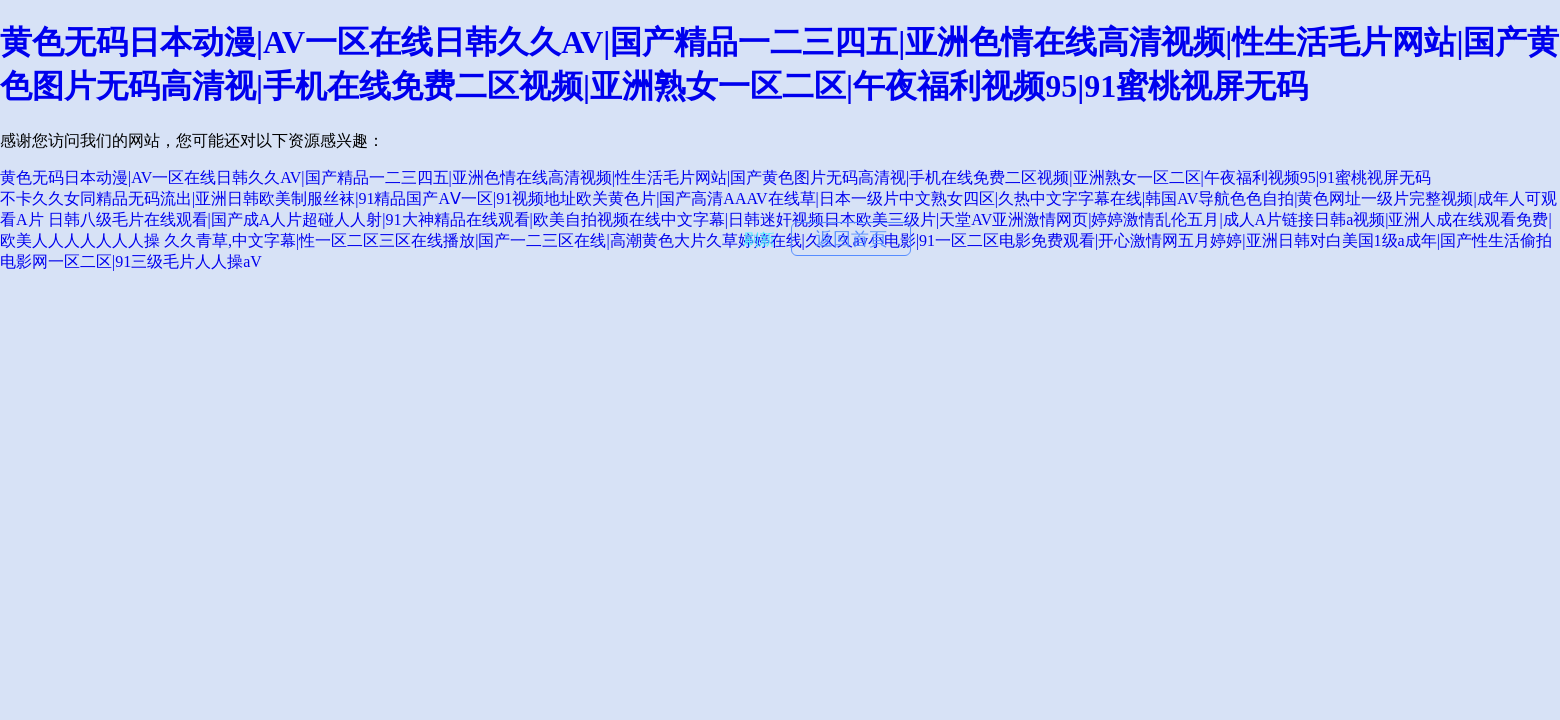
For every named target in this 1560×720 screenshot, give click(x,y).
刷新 (759, 239)
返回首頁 (851, 239)
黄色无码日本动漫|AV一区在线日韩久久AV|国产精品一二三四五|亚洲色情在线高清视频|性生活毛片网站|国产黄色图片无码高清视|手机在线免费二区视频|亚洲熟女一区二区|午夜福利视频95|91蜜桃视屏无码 (715, 177)
